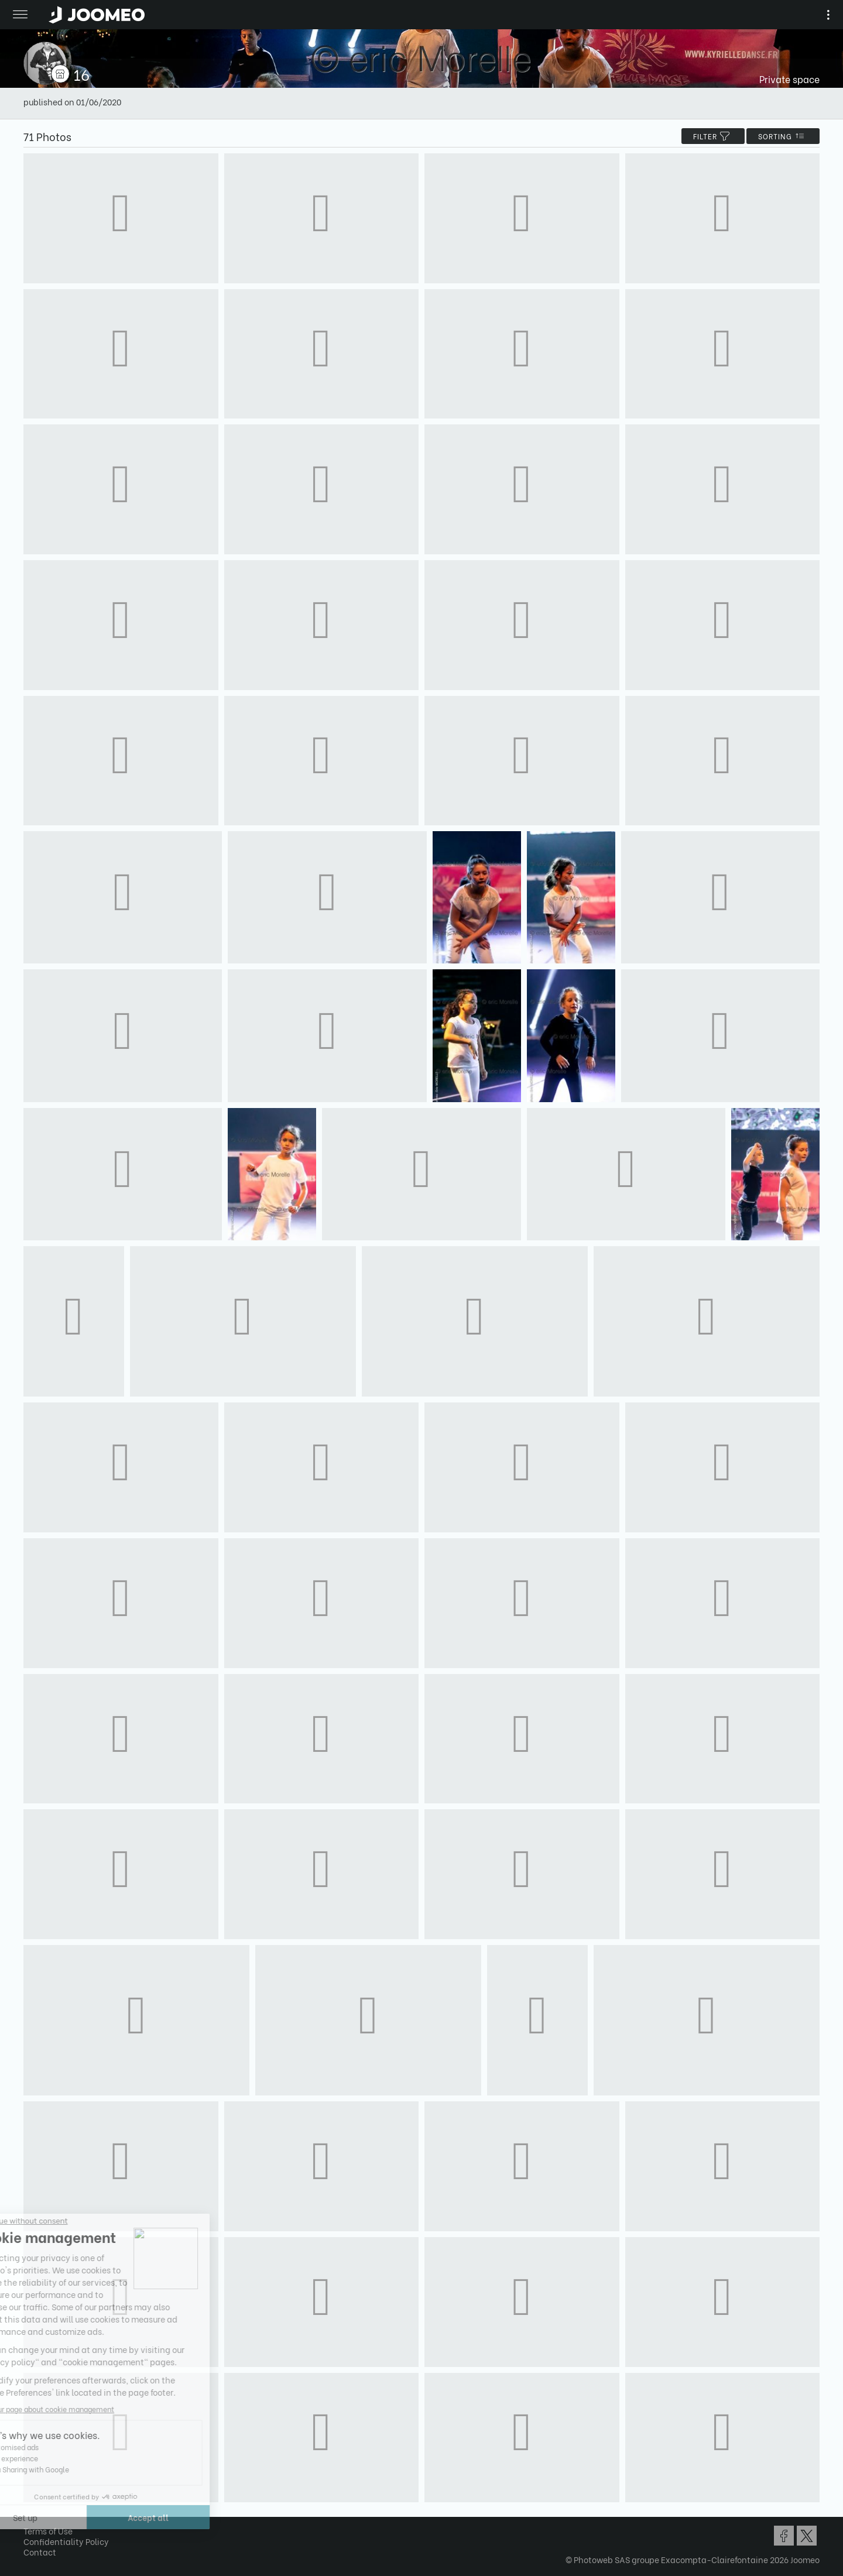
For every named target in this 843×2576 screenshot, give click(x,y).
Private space (789, 78)
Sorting (783, 136)
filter (713, 136)
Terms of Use (48, 2530)
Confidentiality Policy (66, 2541)
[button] (31, 2516)
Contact (39, 2552)
